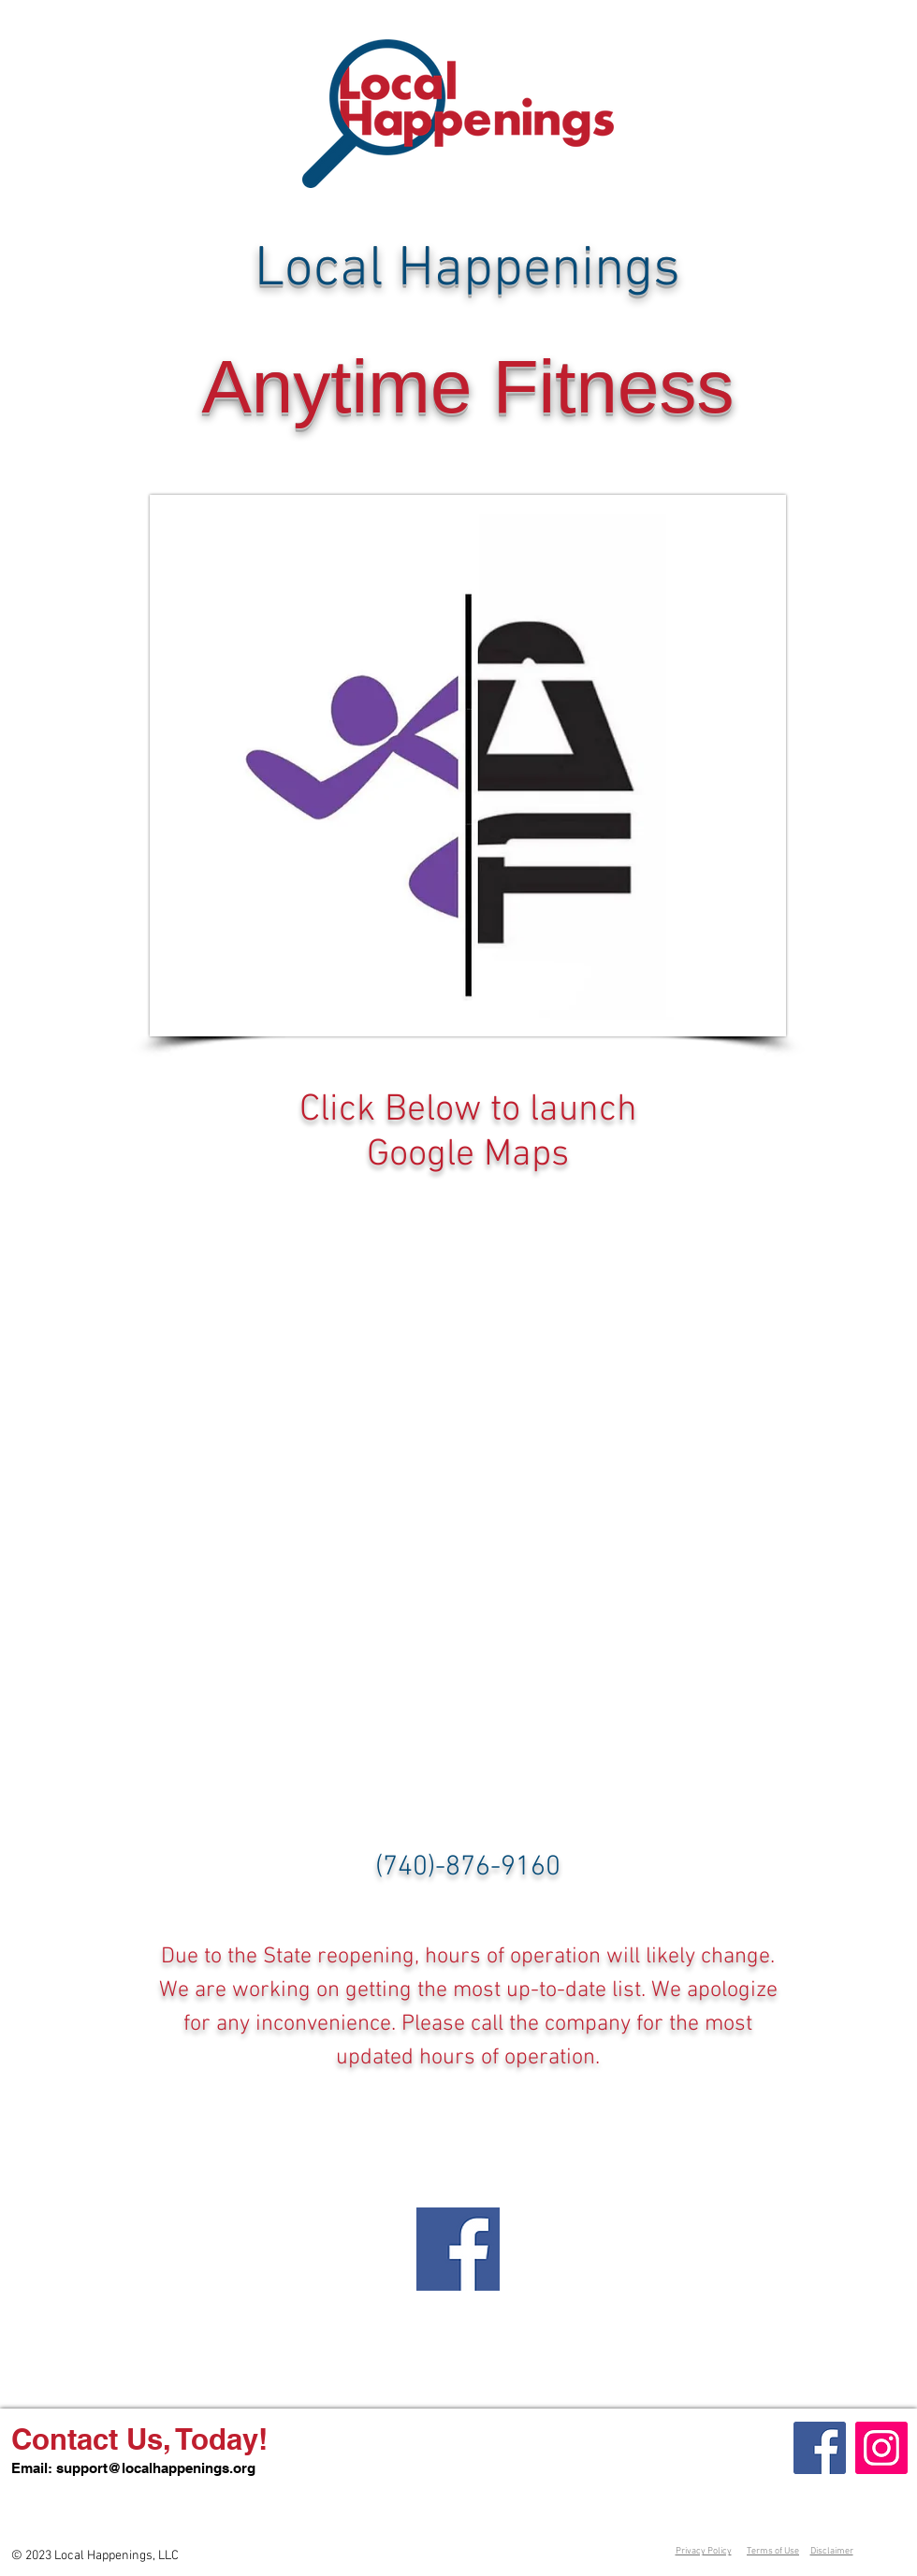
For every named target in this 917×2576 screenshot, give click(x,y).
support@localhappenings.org (155, 2468)
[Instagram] (881, 2448)
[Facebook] (819, 2448)
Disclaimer (831, 2551)
